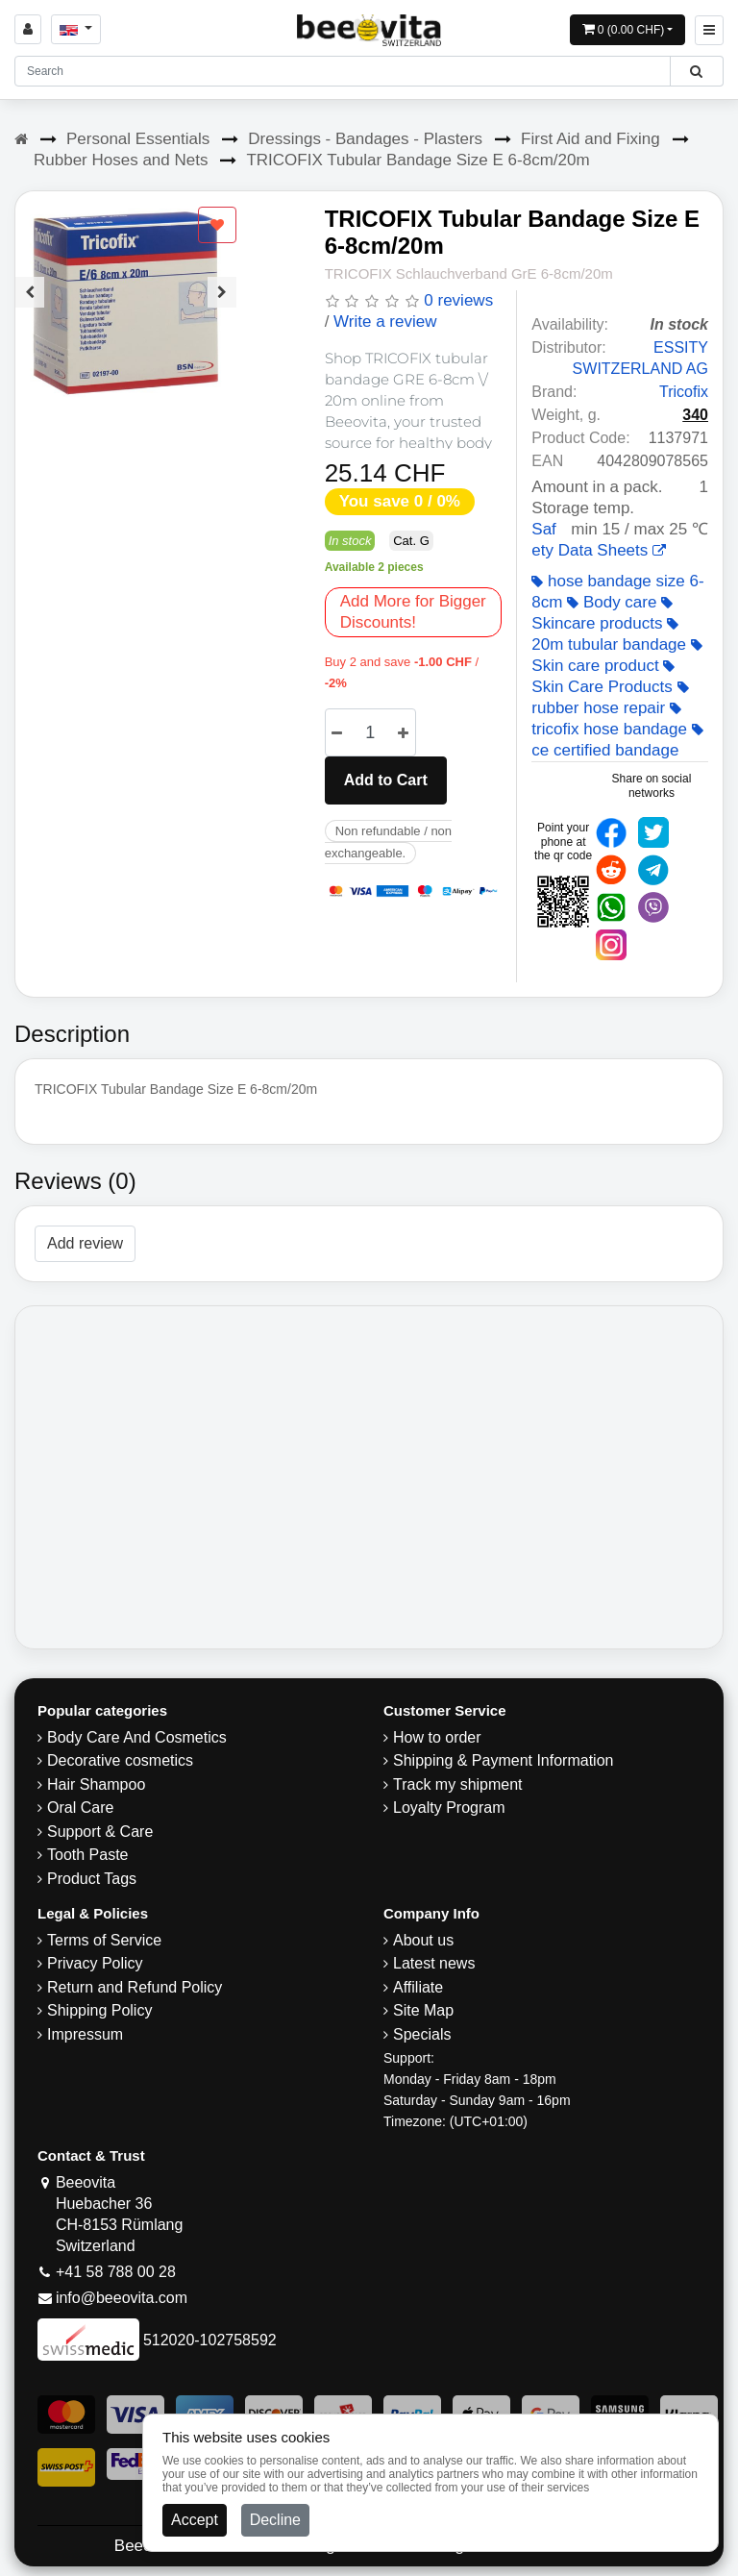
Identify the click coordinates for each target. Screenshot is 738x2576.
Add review (85, 1243)
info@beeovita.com (121, 2298)
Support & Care (100, 1831)
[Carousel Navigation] (125, 277)
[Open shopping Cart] (628, 29)
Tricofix (683, 392)
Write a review (384, 321)
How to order (437, 1737)
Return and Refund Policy (134, 1987)
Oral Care (80, 1807)
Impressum (85, 2034)
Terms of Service (104, 1940)
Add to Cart (386, 780)
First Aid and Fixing (590, 139)
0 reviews (458, 300)
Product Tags (91, 1878)
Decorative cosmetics (120, 1760)
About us (423, 1940)
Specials (422, 2034)
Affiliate (418, 1987)
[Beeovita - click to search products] (696, 71)
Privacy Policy (95, 1963)
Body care (611, 602)
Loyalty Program (449, 1807)
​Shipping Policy (99, 2010)
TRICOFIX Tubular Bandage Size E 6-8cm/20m (417, 160)
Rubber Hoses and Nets (121, 160)
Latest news (434, 1963)
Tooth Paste (88, 1854)
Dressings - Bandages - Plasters (365, 139)
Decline (275, 2520)
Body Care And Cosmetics (137, 1737)
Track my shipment (458, 1784)
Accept (194, 2520)
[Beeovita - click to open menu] (709, 30)
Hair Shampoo (96, 1784)
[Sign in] (27, 29)
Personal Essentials (137, 139)
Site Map (423, 2010)
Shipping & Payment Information (503, 1760)
